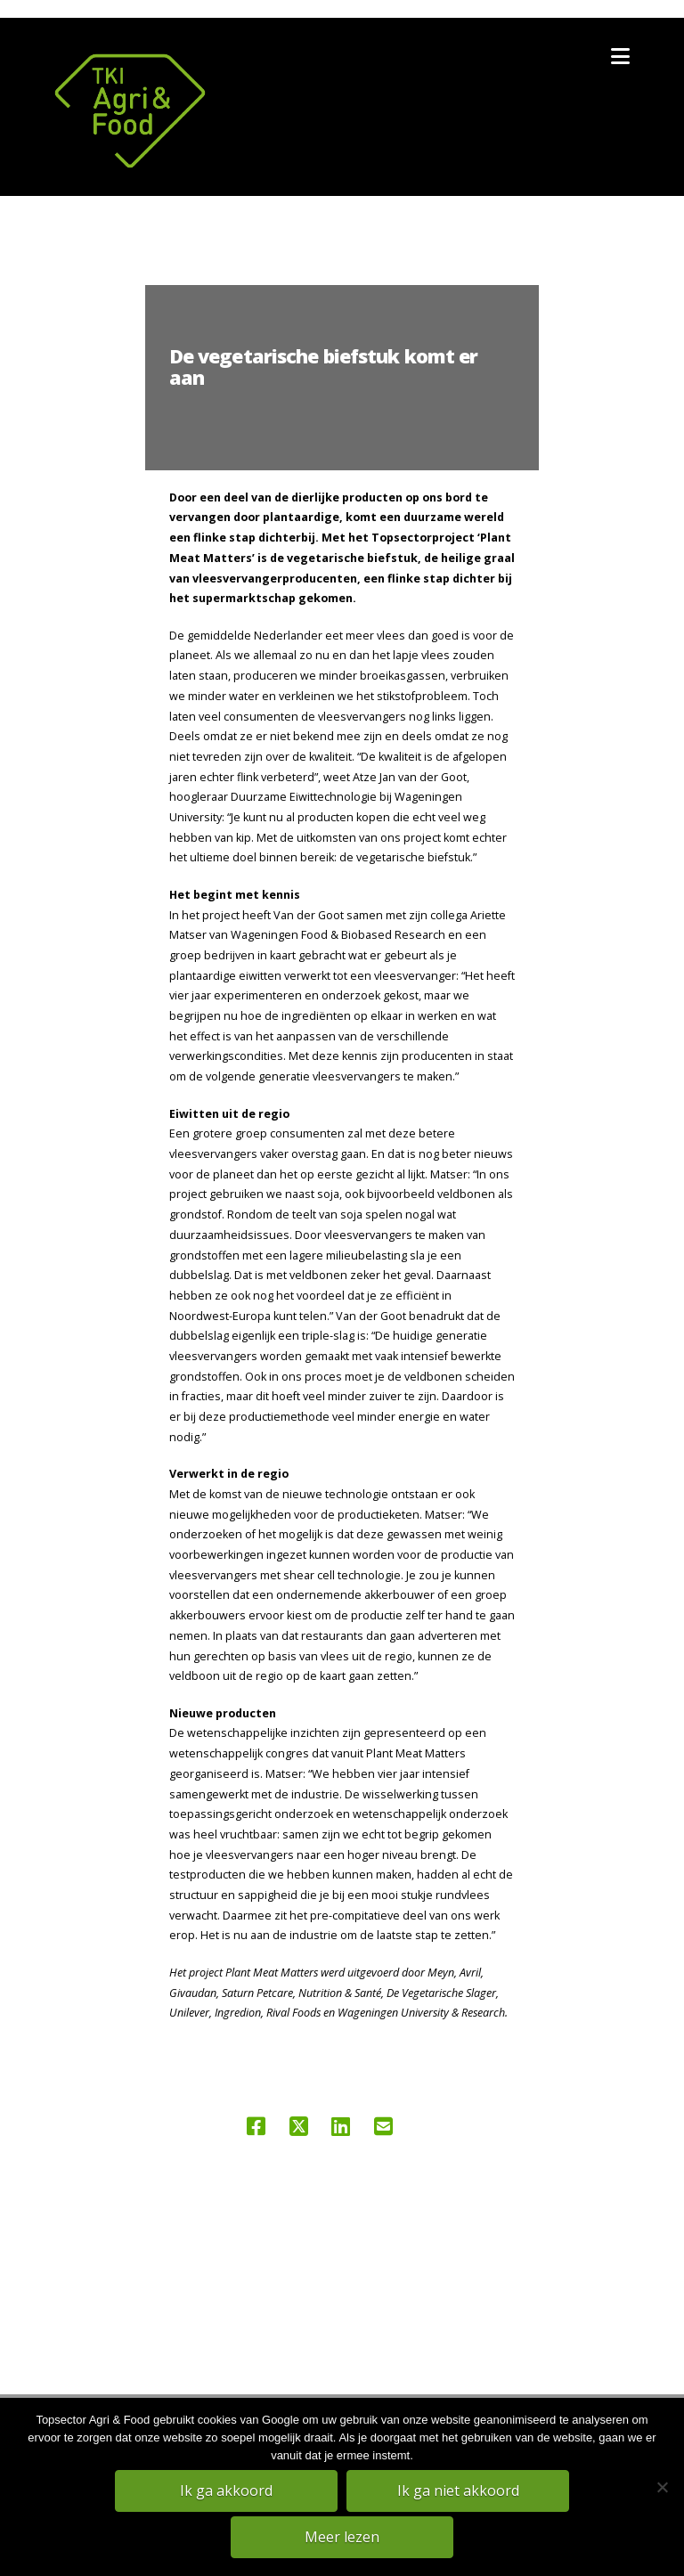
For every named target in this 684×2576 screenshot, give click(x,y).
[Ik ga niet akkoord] (662, 2487)
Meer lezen (342, 2537)
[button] (620, 56)
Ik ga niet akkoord (458, 2490)
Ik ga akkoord (226, 2490)
